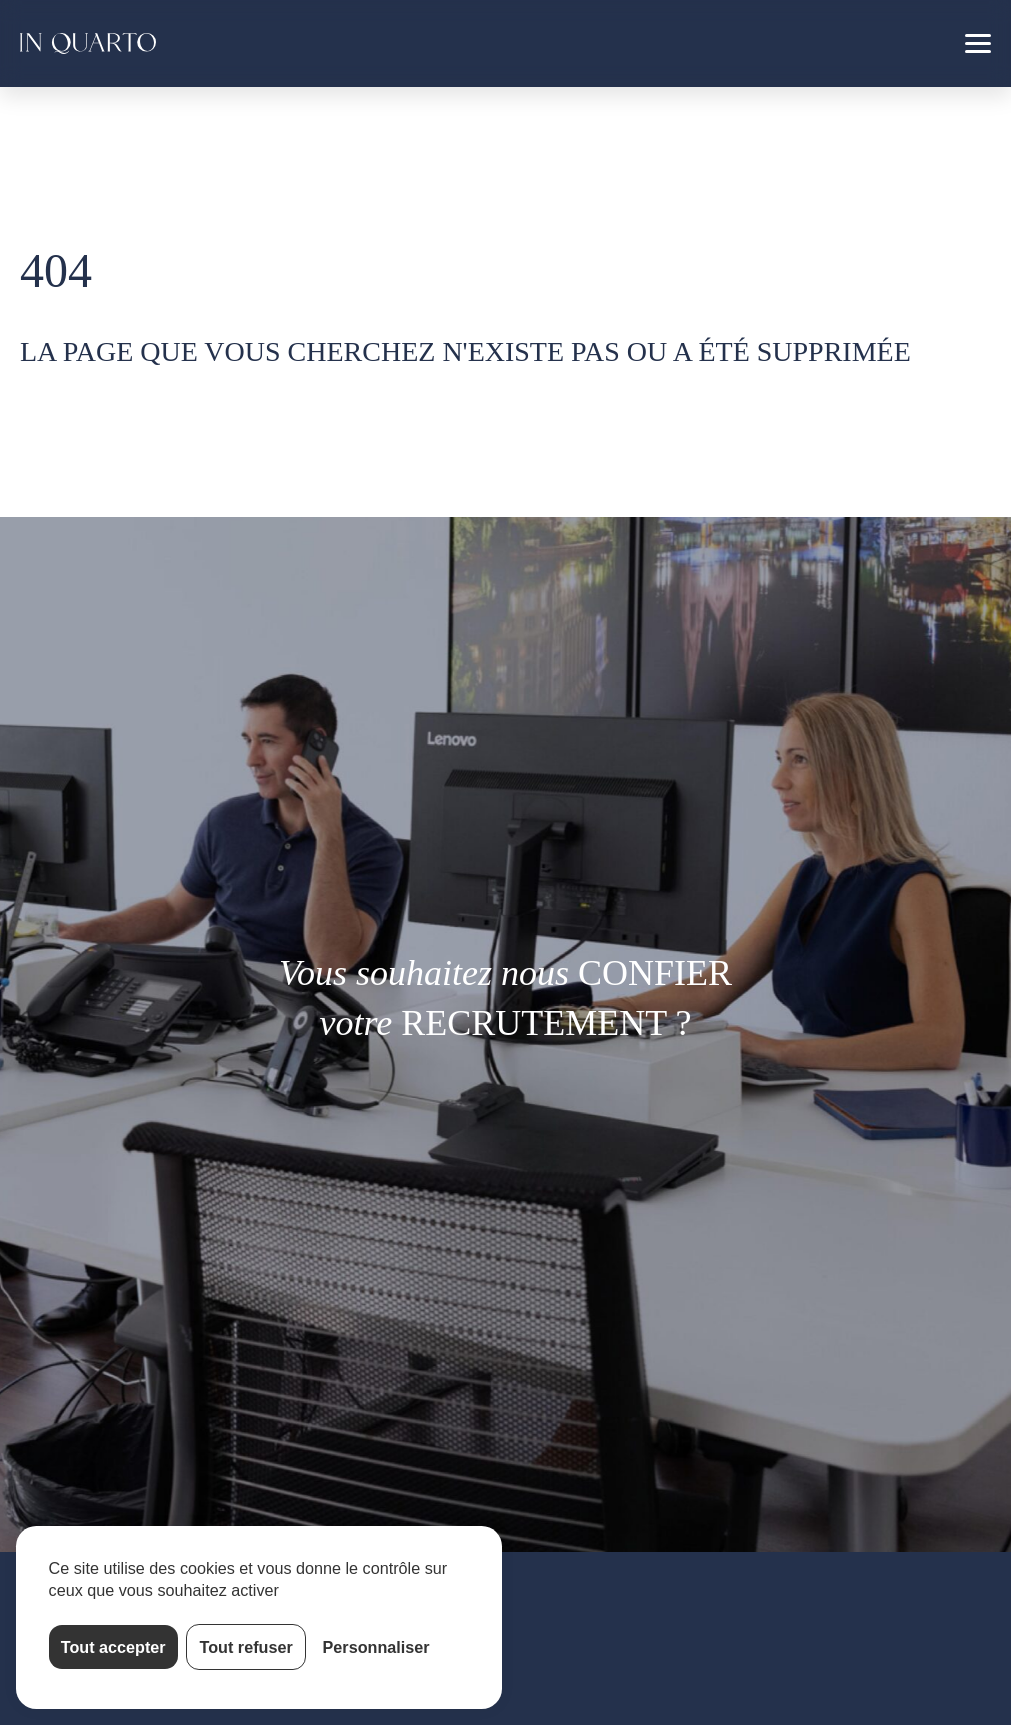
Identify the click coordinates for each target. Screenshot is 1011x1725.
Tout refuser (246, 1647)
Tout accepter (113, 1647)
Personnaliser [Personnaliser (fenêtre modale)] (376, 1647)
